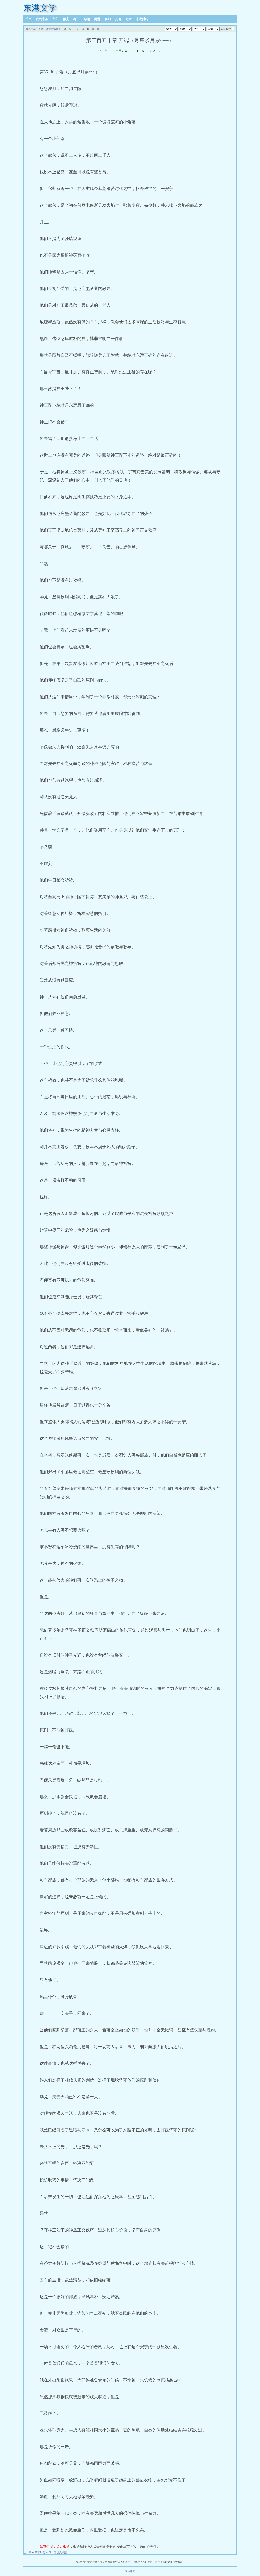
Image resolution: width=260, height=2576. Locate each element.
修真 (66, 19)
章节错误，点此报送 (55, 2546)
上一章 (102, 50)
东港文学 (40, 7)
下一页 (140, 50)
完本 (128, 19)
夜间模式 (226, 29)
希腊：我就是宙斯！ (49, 29)
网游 (97, 19)
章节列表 (121, 50)
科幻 (108, 19)
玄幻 (55, 19)
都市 (76, 19)
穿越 (87, 19)
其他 (118, 19)
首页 (28, 19)
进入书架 (156, 50)
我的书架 (42, 19)
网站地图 (130, 2571)
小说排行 (142, 19)
